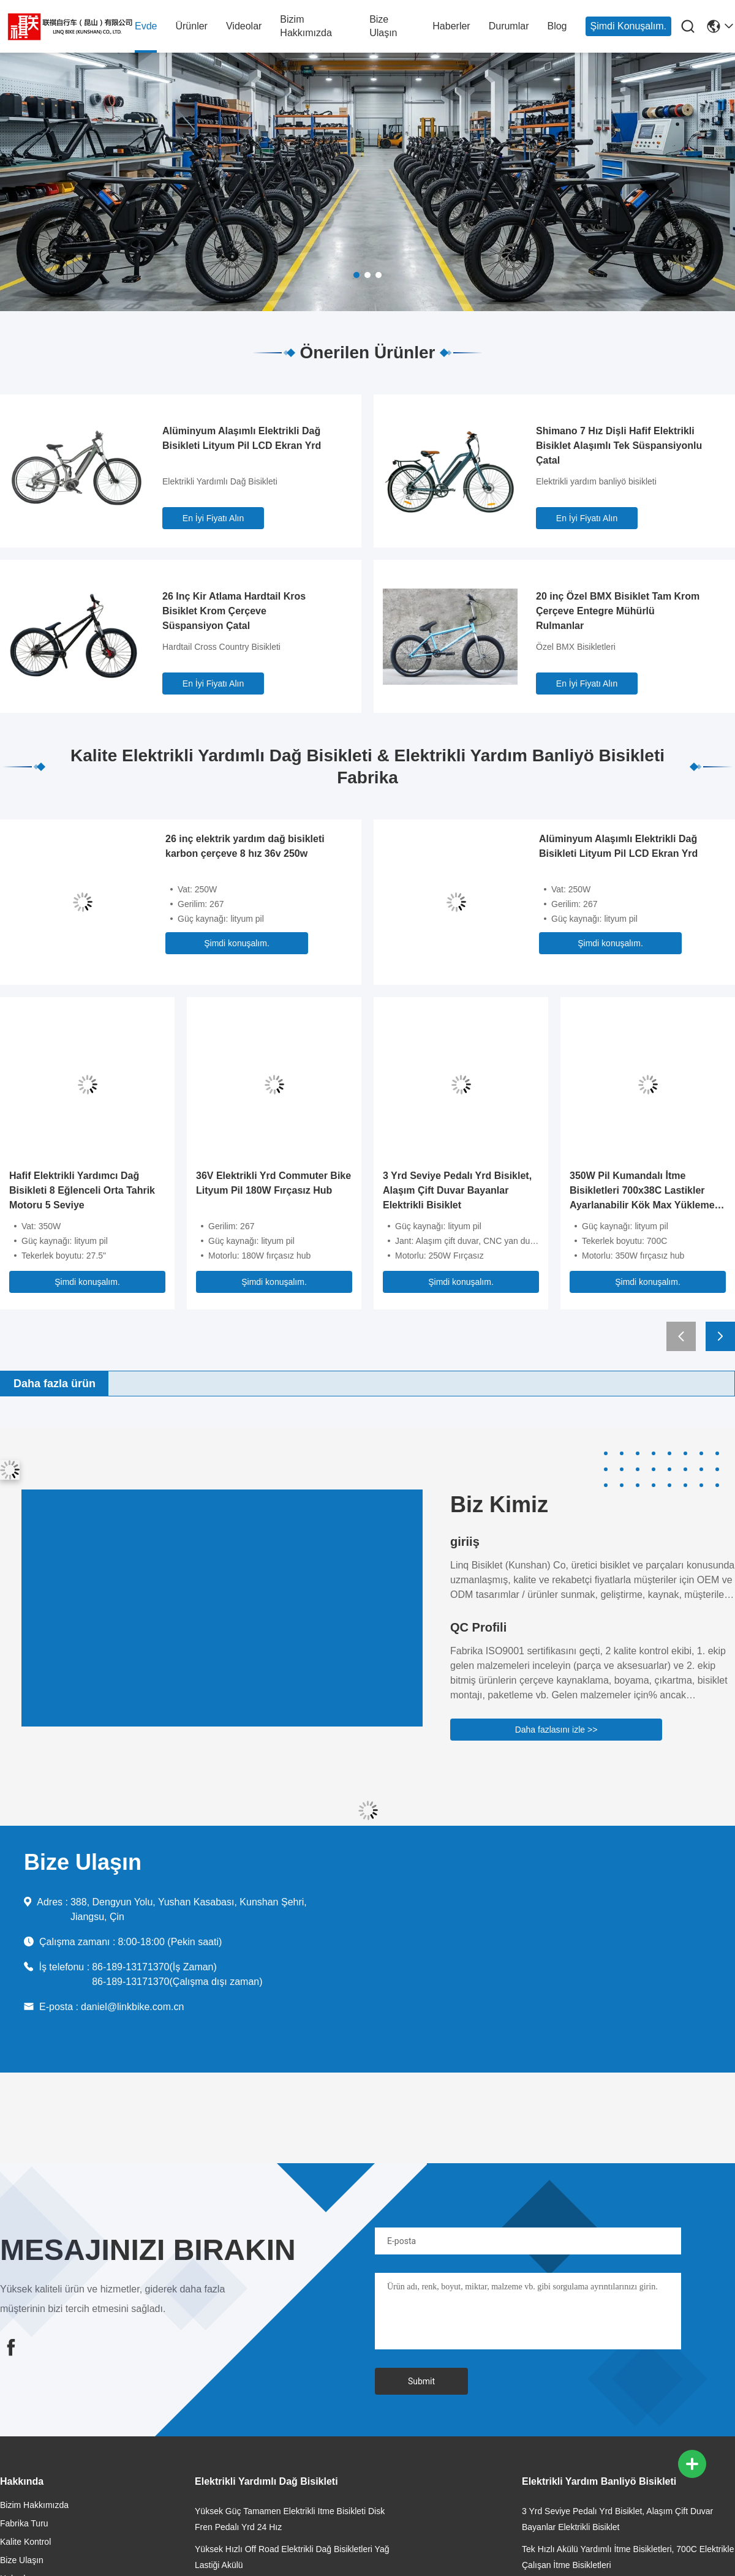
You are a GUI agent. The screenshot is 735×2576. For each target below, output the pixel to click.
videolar (244, 26)
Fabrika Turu (24, 2523)
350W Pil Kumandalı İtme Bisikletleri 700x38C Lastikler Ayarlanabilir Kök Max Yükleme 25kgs (642, 1191)
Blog (557, 26)
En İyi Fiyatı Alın (213, 518)
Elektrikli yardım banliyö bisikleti (596, 481)
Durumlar (509, 26)
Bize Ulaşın (383, 26)
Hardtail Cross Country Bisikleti (221, 647)
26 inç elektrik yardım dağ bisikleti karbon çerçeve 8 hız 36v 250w (245, 846)
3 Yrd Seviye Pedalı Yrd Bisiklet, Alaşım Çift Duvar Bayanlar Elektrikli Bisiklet (457, 1190)
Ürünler (191, 26)
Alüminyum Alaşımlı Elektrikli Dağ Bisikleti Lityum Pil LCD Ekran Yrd (241, 438)
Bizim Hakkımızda (305, 26)
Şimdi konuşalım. (628, 26)
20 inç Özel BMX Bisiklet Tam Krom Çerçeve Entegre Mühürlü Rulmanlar (617, 611)
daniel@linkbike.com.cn (132, 2007)
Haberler (451, 26)
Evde (146, 26)
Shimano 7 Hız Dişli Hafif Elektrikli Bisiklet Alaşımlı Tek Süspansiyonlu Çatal (619, 445)
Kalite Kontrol (25, 2542)
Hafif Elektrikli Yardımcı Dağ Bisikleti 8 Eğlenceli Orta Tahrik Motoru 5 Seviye (82, 1190)
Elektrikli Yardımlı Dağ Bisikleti (219, 481)
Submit (421, 2381)
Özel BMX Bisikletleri (576, 647)
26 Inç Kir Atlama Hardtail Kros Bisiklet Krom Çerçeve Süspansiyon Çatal (234, 611)
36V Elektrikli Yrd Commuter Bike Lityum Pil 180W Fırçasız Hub (273, 1183)
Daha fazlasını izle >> (556, 1729)
